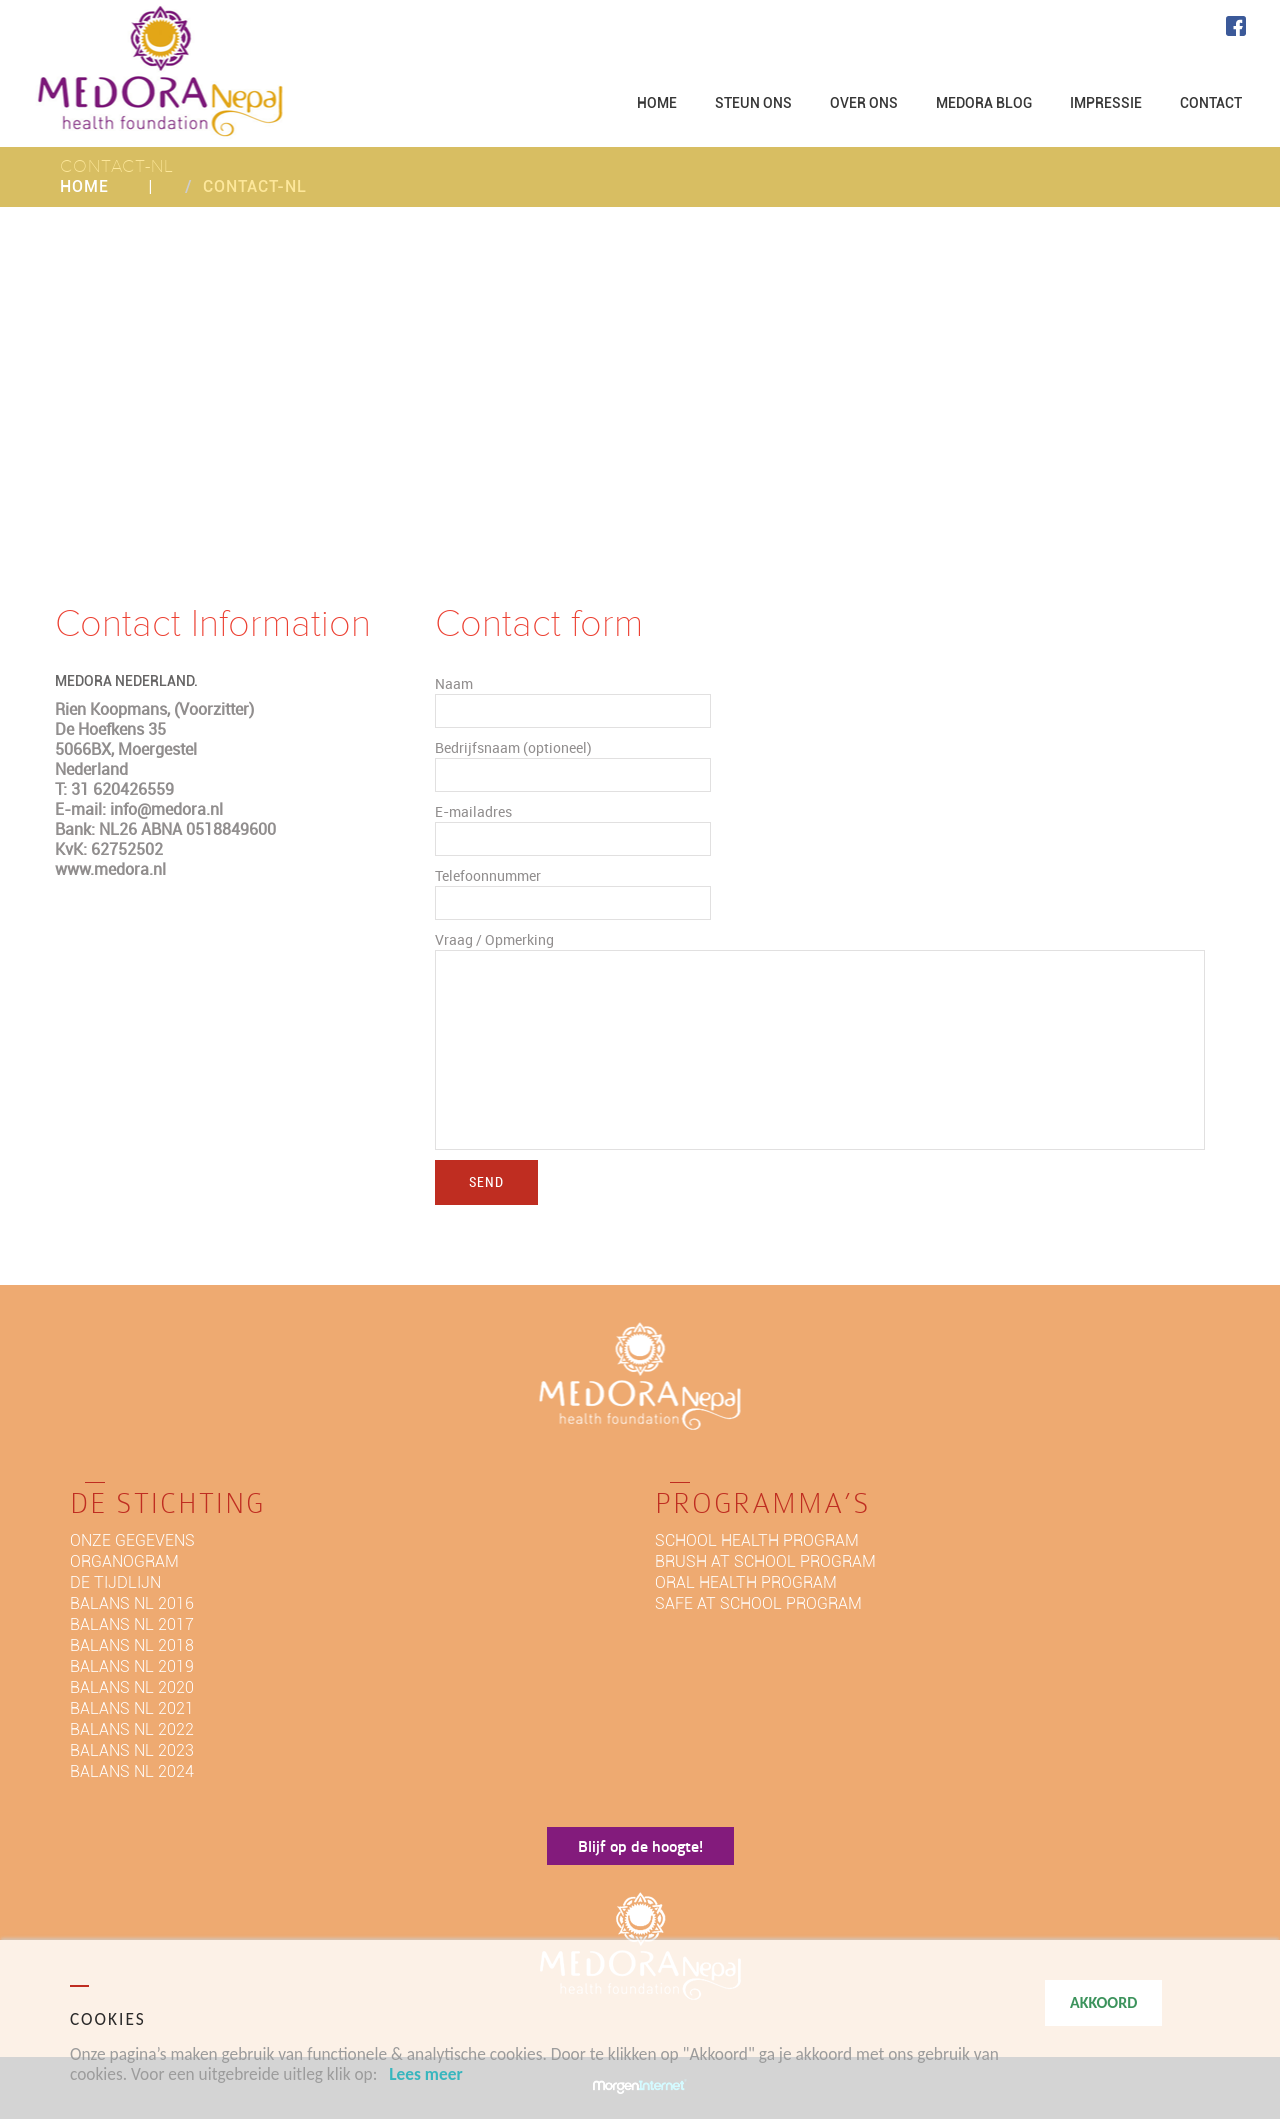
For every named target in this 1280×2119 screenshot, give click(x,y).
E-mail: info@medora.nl (139, 809)
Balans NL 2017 (132, 1624)
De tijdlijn (115, 1582)
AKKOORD (1103, 2002)
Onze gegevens (132, 1540)
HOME (657, 103)
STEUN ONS (753, 103)
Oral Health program (746, 1582)
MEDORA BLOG (984, 103)
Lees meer (425, 2074)
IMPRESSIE (1106, 103)
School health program (757, 1540)
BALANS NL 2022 (132, 1729)
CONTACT (1211, 103)
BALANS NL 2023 (132, 1750)
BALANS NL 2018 (132, 1645)
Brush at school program (765, 1561)
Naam (454, 683)
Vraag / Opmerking (494, 939)
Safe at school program (758, 1603)
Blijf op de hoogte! (640, 1845)
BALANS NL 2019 (132, 1666)
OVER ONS (864, 103)
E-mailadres (473, 811)
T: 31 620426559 (114, 789)
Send (486, 1181)
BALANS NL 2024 (132, 1771)
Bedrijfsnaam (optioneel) (513, 747)
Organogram (124, 1561)
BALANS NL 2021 (132, 1708)
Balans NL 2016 (132, 1603)
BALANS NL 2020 (132, 1687)
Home (84, 186)
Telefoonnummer (488, 875)
